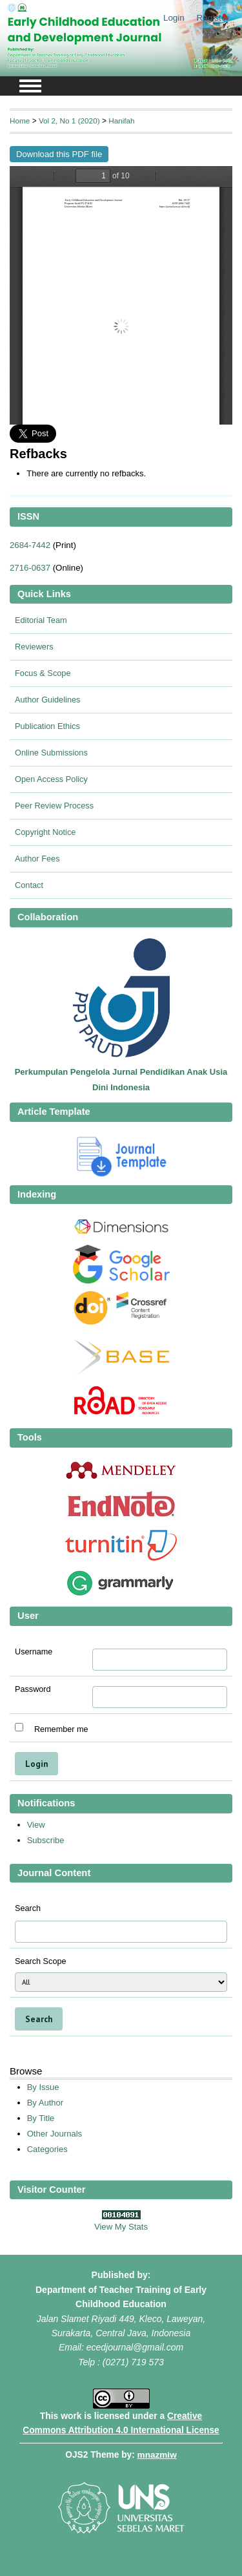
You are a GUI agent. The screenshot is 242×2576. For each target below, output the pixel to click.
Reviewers (34, 646)
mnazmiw (157, 2455)
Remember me (61, 1728)
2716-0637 (30, 568)
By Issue (43, 2087)
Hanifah (121, 120)
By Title (41, 2118)
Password (33, 1689)
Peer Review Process (54, 805)
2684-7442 (30, 545)
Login (174, 18)
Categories (47, 2149)
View (36, 1825)
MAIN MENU (30, 85)
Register (213, 18)
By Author (45, 2102)
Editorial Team (41, 620)
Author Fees (37, 858)
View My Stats (121, 2227)
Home (20, 120)
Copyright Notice (45, 832)
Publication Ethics (47, 726)
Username (33, 1651)
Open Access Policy (51, 779)
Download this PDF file (59, 154)
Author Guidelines (47, 699)
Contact (29, 885)
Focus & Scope (43, 673)
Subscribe (46, 1840)
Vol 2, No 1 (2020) (69, 120)
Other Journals (54, 2133)
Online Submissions (51, 752)
